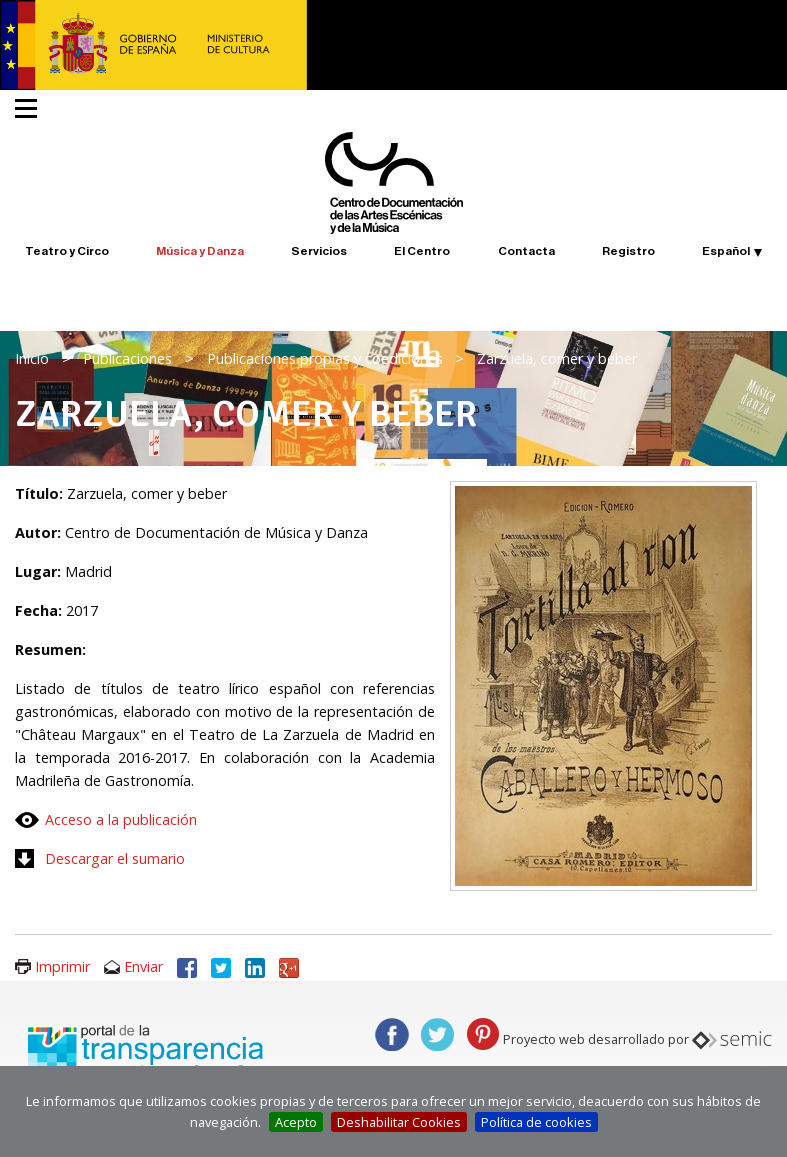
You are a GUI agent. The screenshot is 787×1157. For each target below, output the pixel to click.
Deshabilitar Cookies (399, 1122)
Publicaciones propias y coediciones (325, 358)
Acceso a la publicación (121, 819)
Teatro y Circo (67, 251)
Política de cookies (536, 1122)
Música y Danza (200, 251)
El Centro (422, 251)
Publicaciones (127, 358)
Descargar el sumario (115, 858)
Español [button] (726, 251)
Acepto (296, 1122)
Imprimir (62, 966)
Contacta (526, 251)
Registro (628, 251)
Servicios (319, 251)
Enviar (143, 966)
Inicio (32, 358)
